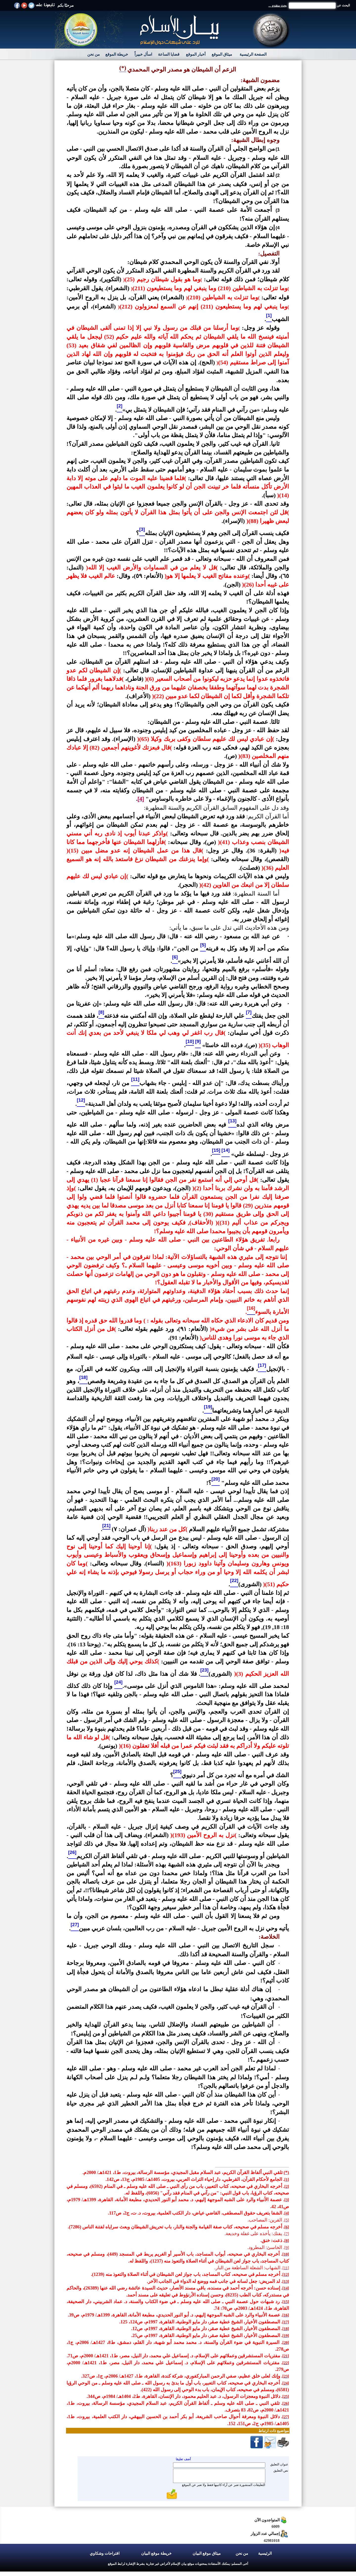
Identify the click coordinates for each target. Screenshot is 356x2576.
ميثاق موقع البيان (207, 2553)
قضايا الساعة (168, 54)
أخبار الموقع (195, 54)
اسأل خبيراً (143, 54)
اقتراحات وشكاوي (104, 2553)
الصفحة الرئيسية (253, 54)
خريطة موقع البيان (156, 2553)
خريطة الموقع (116, 54)
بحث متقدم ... (277, 5)
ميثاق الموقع (222, 54)
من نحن (93, 54)
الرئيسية (265, 2553)
